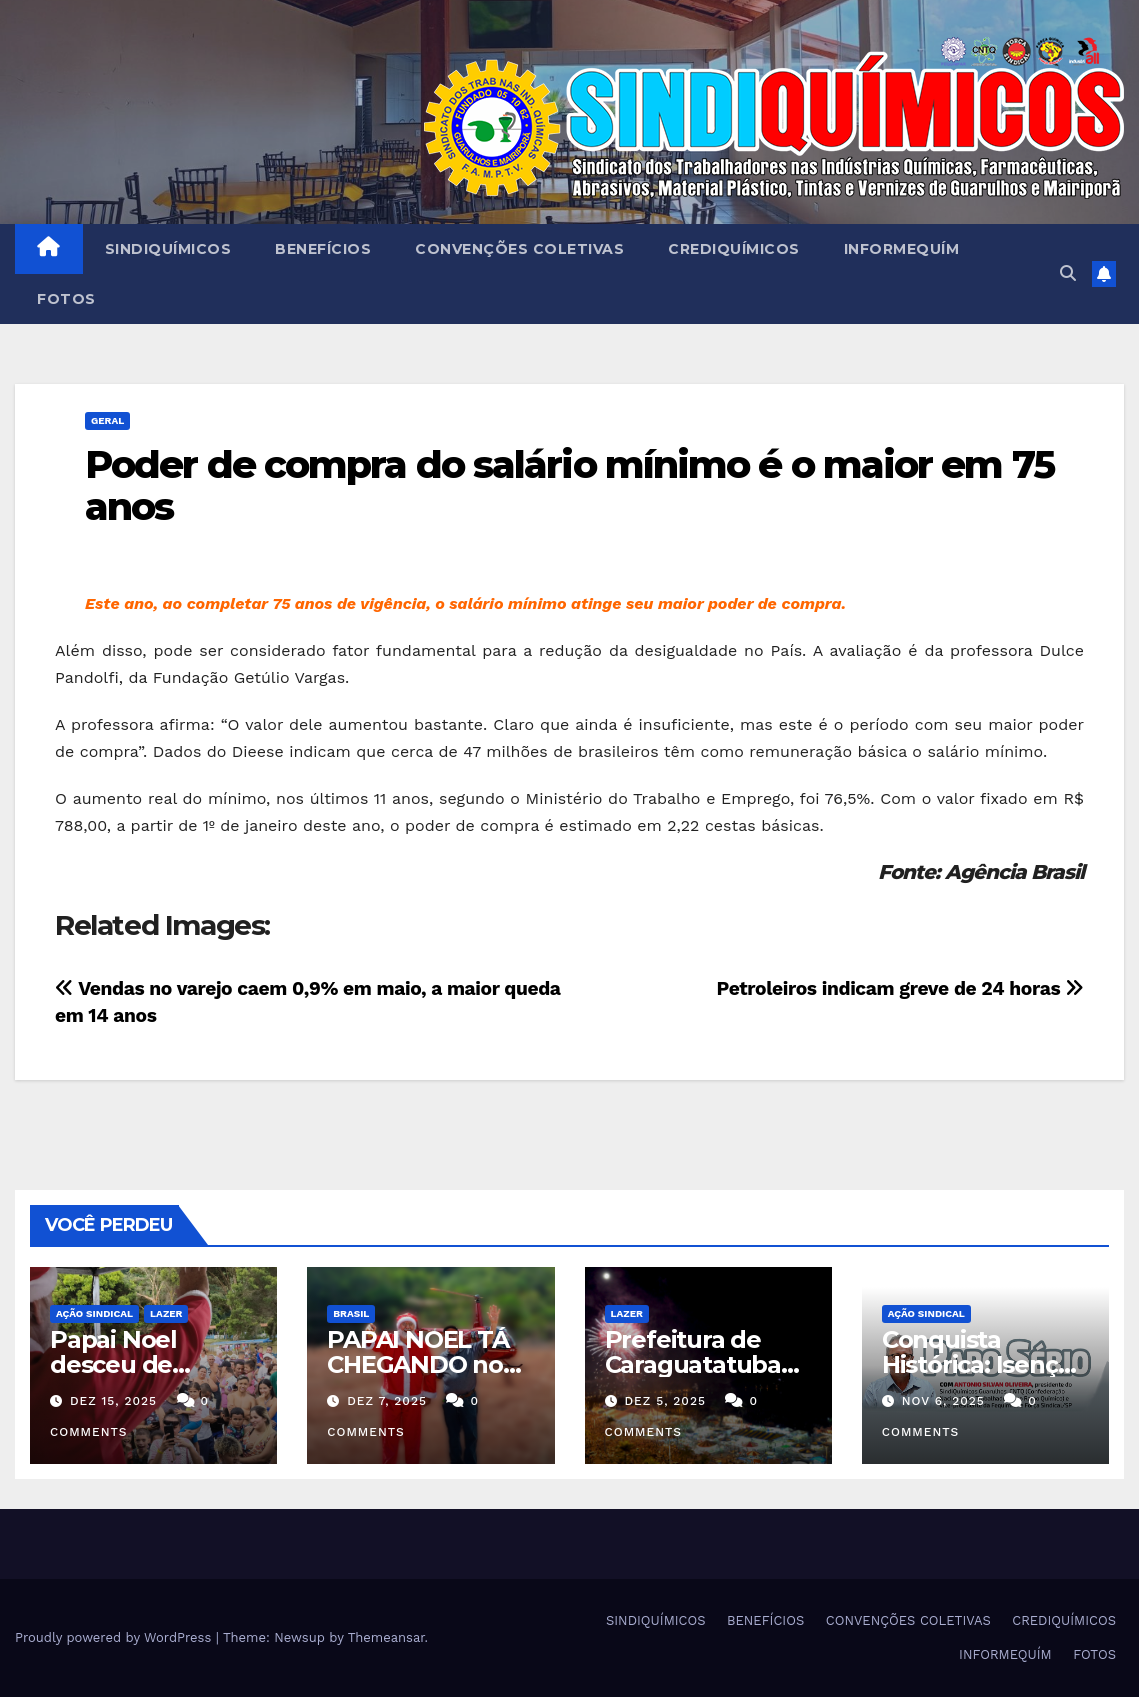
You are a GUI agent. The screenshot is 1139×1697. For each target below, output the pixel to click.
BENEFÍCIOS (323, 249)
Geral (107, 420)
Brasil (351, 1313)
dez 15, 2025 (113, 1401)
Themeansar (386, 1637)
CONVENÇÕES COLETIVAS (519, 249)
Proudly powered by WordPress (115, 1637)
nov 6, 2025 (943, 1401)
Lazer (166, 1313)
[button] (1068, 273)
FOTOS (66, 299)
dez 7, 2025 (387, 1401)
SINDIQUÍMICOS (168, 249)
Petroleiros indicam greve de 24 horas (900, 988)
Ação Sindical (94, 1313)
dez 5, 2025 (665, 1401)
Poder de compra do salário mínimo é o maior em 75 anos (569, 485)
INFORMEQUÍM (902, 249)
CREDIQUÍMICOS (734, 249)
